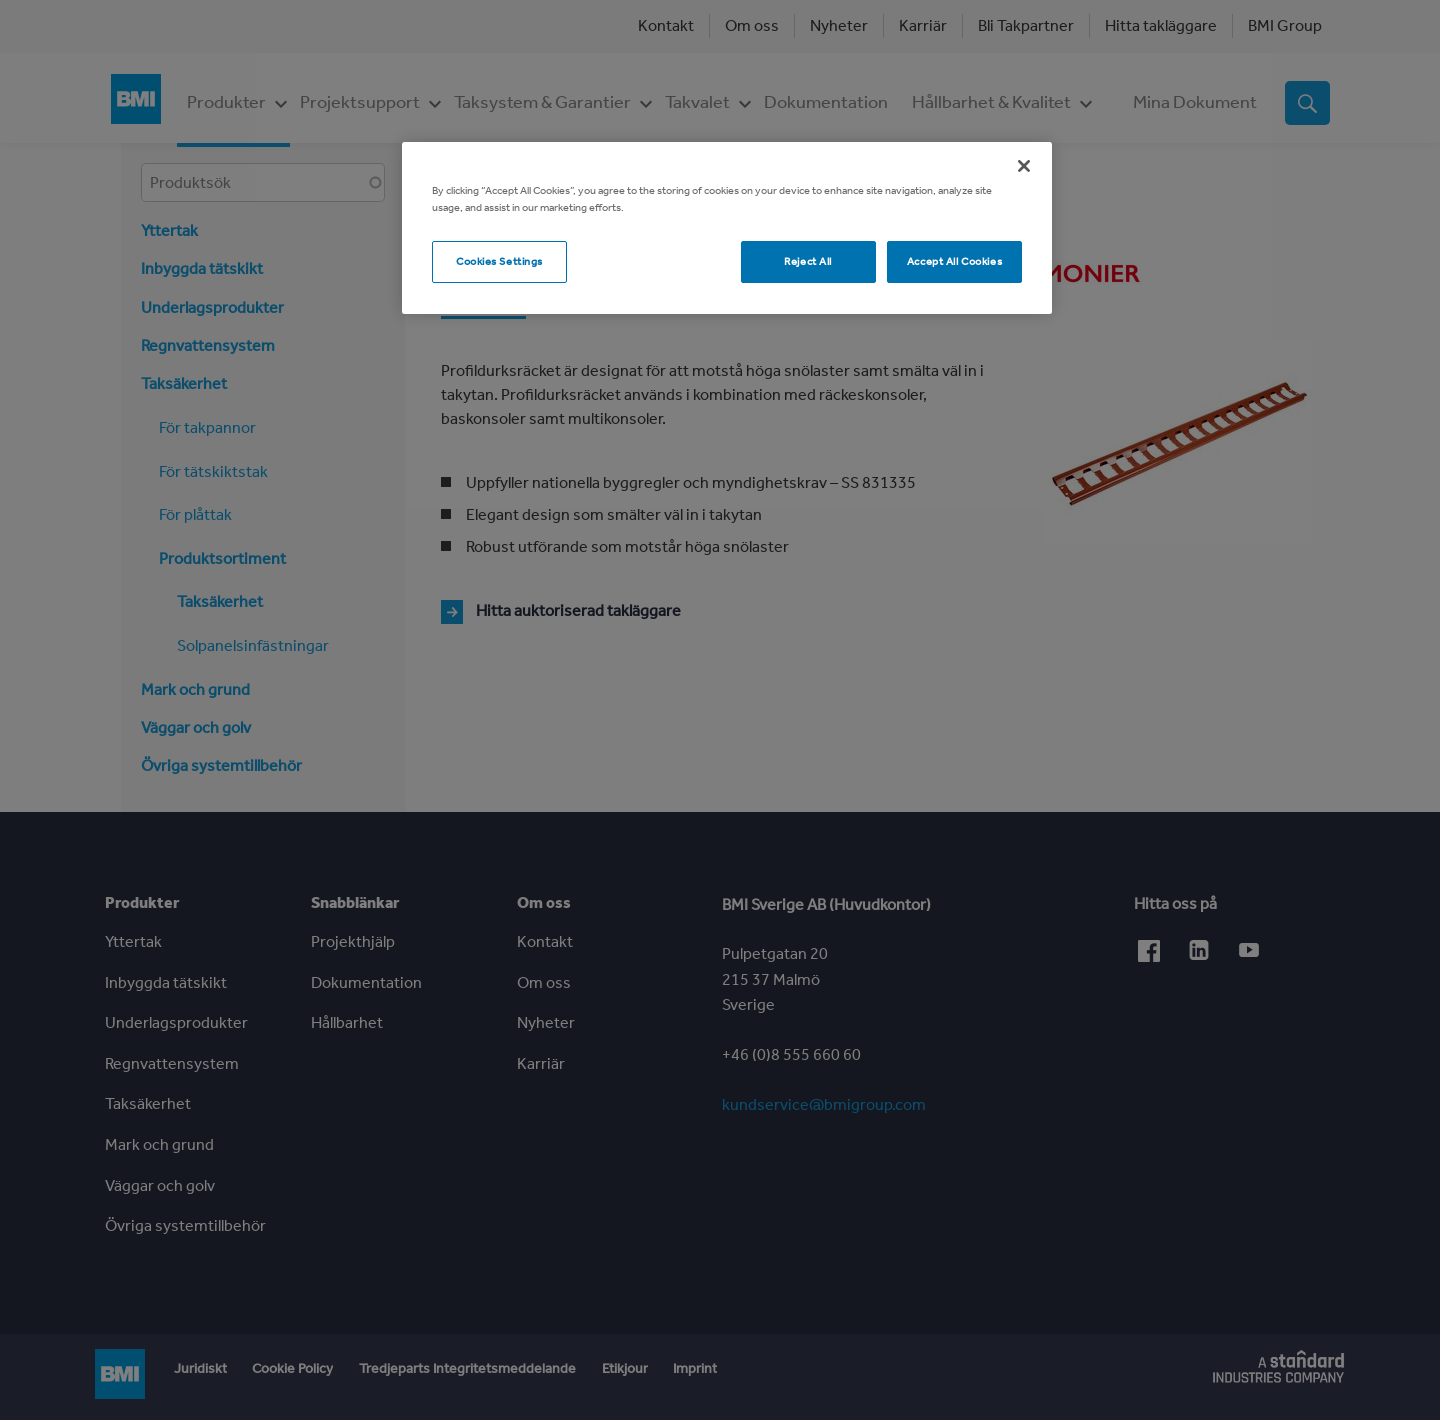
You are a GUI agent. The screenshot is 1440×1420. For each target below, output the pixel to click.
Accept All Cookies (954, 261)
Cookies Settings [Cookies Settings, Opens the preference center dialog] (499, 261)
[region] (727, 228)
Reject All (808, 261)
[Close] (1024, 166)
